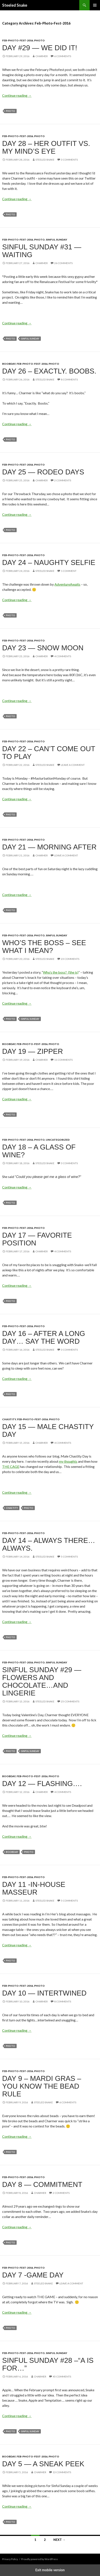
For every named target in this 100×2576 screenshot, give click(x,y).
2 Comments (62, 480)
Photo (39, 40)
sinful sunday (30, 338)
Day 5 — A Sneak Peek (43, 2464)
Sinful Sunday (56, 239)
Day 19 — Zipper (32, 1051)
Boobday (9, 363)
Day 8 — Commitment (42, 2184)
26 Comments (63, 263)
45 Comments (62, 2376)
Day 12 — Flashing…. (42, 1784)
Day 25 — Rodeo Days (43, 472)
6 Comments (62, 56)
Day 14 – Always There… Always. (48, 1544)
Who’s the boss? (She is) (60, 972)
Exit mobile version (50, 2570)
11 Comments (63, 1059)
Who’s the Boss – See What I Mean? (44, 946)
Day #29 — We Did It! (39, 48)
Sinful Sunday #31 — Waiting (41, 251)
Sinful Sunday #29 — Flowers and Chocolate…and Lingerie (41, 1681)
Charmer (41, 56)
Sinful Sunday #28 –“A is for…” (48, 2364)
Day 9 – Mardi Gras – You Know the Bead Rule (41, 2086)
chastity (12, 1507)
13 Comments (62, 2472)
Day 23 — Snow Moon (43, 648)
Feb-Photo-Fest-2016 (17, 40)
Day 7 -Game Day (32, 2275)
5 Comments (69, 1556)
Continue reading (17, 95)
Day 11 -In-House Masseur (33, 1888)
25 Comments (70, 1701)
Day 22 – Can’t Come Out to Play (48, 752)
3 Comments (69, 159)
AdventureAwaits (67, 584)
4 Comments (62, 656)
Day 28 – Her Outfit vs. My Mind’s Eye (46, 147)
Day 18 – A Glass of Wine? (39, 1151)
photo (10, 110)
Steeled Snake (14, 5)
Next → (59, 2540)
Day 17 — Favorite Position (37, 1239)
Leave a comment (73, 764)
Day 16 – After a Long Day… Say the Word (43, 1337)
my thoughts (68, 1461)
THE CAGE (10, 1466)
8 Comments (69, 379)
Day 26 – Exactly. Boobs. (49, 371)
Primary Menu (95, 5)
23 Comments (70, 958)
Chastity (9, 1419)
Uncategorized (58, 1139)
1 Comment (68, 570)
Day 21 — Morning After (49, 847)
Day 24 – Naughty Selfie (48, 562)
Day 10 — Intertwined (44, 1993)
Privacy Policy (10, 2559)
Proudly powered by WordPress (39, 2559)
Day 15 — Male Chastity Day (48, 1430)
